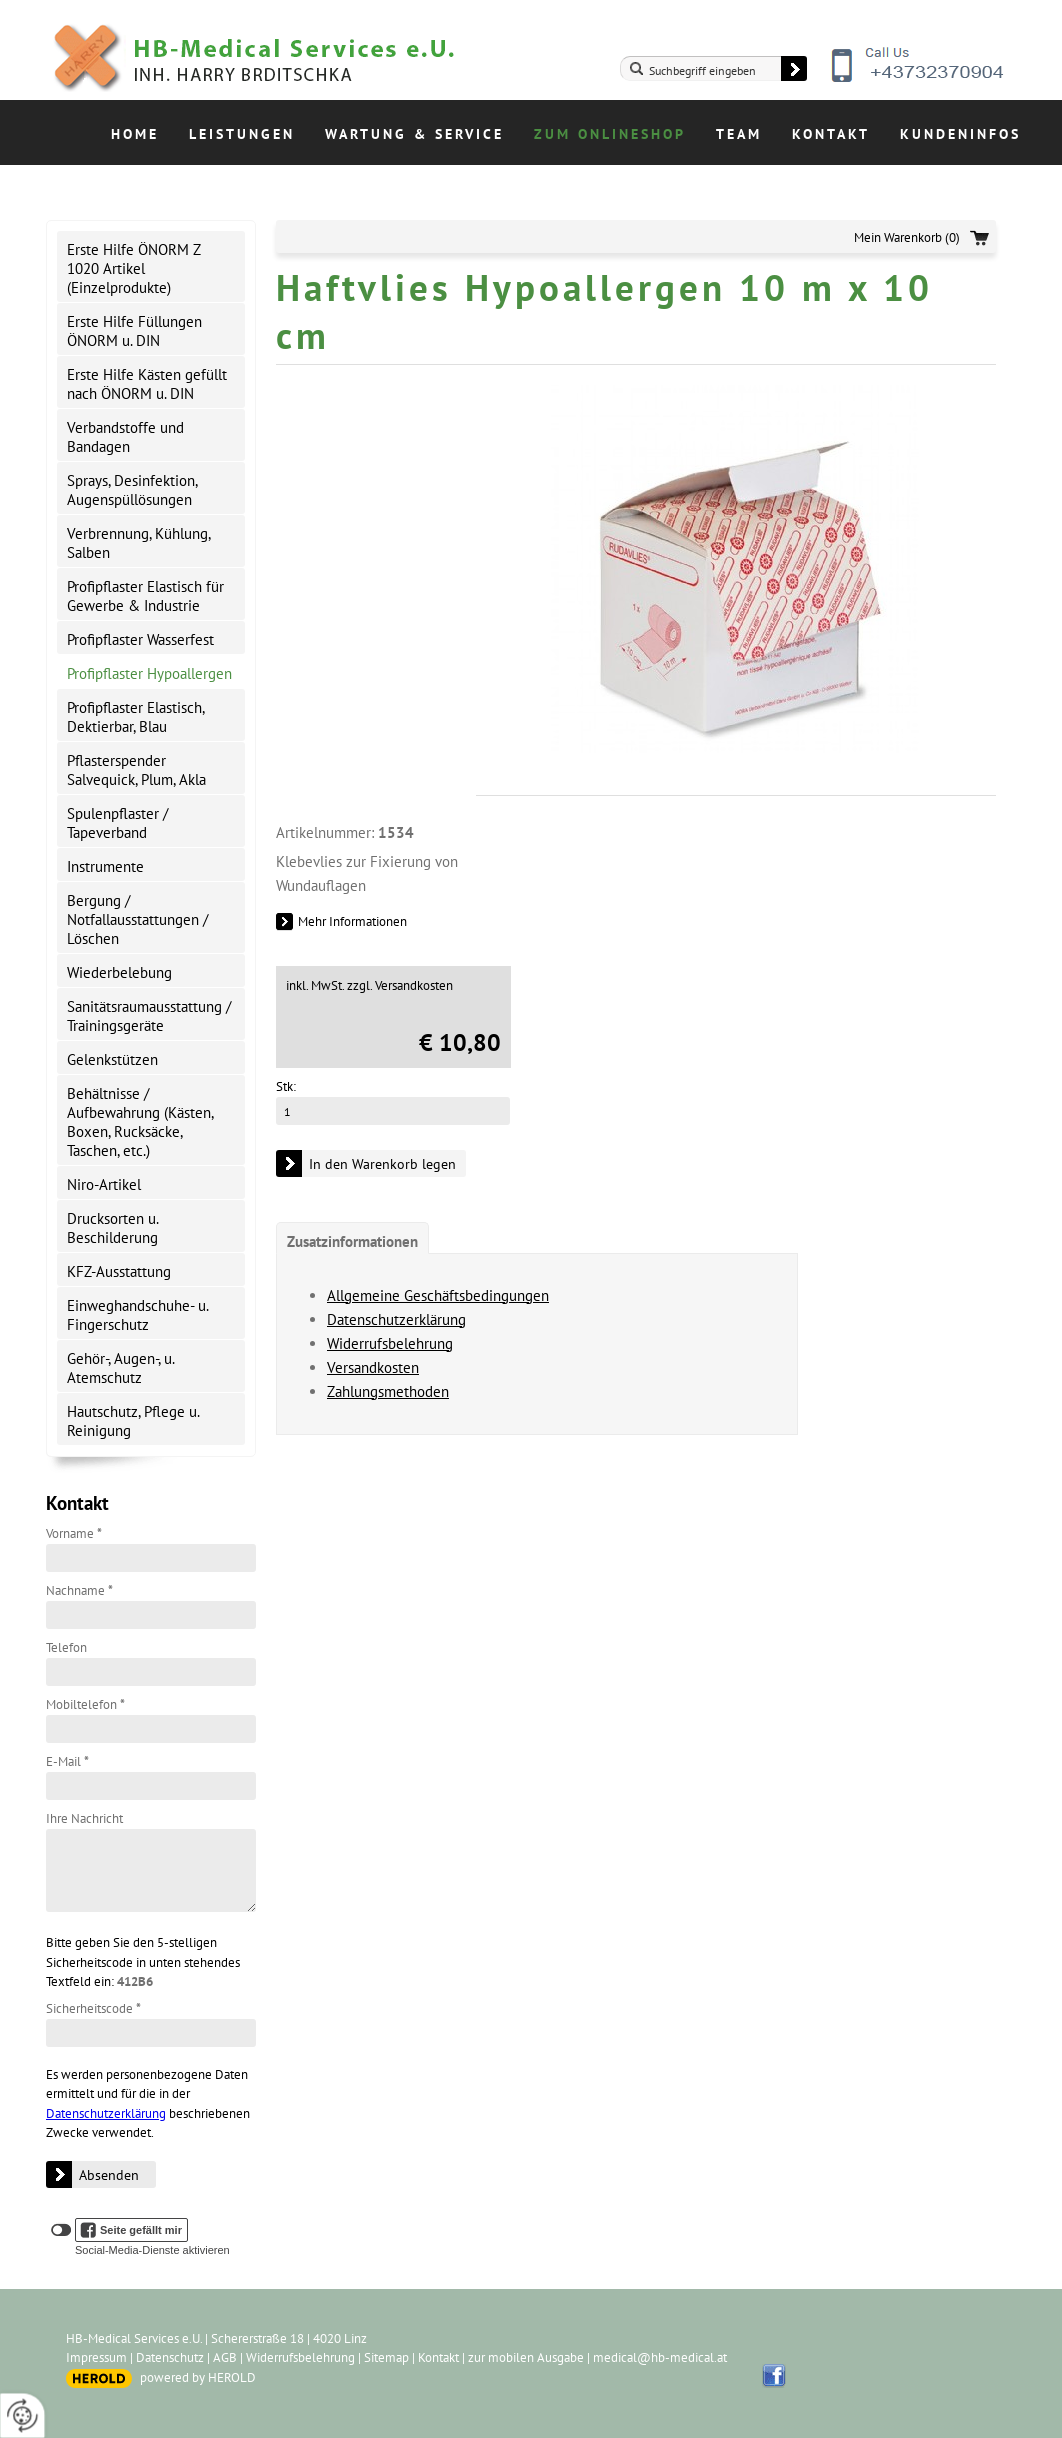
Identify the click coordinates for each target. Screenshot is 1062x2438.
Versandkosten (373, 1367)
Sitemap (386, 2357)
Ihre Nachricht (84, 1818)
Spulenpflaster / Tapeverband (117, 823)
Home (135, 134)
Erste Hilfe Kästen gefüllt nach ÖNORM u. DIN (147, 384)
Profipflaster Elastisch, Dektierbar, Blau (136, 717)
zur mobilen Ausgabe (526, 2357)
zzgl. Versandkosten (400, 985)
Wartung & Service (414, 134)
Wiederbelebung (119, 972)
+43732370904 (919, 80)
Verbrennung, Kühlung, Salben (139, 543)
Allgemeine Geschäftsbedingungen (438, 1295)
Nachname (79, 1590)
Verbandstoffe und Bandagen (125, 437)
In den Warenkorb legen (382, 1164)
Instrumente (105, 866)
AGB (225, 2357)
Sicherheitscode (93, 2008)
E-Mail (67, 1761)
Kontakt (831, 134)
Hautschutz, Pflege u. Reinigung (133, 1421)
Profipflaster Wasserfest (140, 639)
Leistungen (242, 134)
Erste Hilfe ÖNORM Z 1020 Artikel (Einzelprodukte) (134, 268)
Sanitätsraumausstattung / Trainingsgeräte (149, 1016)
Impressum (96, 2357)
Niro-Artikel (104, 1184)
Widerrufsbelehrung (390, 1343)
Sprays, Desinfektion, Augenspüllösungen (132, 490)
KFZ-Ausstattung (119, 1271)
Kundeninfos (960, 134)
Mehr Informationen (352, 921)
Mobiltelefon (85, 1704)
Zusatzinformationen (352, 1241)
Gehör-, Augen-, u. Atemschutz (121, 1368)
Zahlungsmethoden (388, 1391)
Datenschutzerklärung (106, 2113)
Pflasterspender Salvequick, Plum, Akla (136, 770)
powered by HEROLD (198, 2377)
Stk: (286, 1086)
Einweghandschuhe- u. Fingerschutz (138, 1315)
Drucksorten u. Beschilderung (113, 1228)
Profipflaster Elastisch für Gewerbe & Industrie (145, 596)
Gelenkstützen (112, 1059)
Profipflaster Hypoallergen (149, 673)
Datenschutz (170, 2357)
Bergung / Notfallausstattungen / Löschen (137, 919)
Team (739, 134)
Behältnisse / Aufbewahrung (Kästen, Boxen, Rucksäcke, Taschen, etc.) (140, 1122)
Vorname (74, 1533)
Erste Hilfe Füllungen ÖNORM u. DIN (134, 331)
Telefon (66, 1647)
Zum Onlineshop (610, 134)
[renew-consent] (22, 2415)
